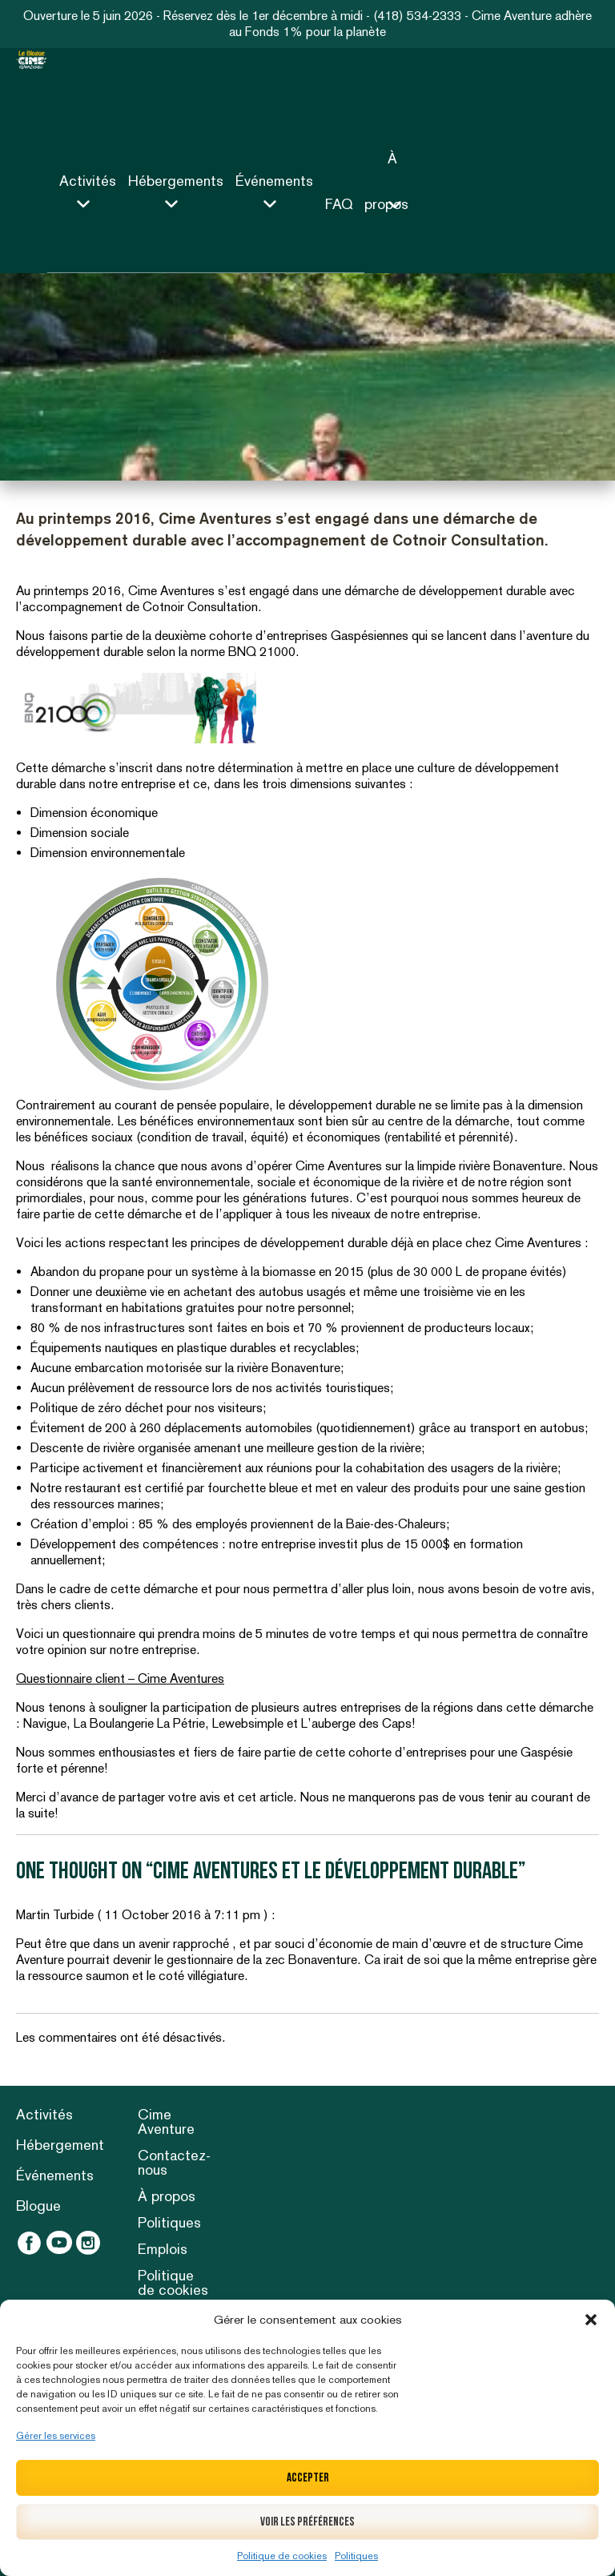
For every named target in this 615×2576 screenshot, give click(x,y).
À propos (166, 2196)
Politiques (356, 2556)
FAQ (338, 203)
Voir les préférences (307, 2522)
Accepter (308, 2477)
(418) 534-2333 (417, 15)
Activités (44, 2114)
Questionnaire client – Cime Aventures (120, 1678)
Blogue (38, 2205)
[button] (591, 2320)
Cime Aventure (166, 2121)
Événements (55, 2175)
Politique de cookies (282, 2556)
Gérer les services (55, 2435)
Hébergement (60, 2144)
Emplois (162, 2248)
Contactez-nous (174, 2162)
